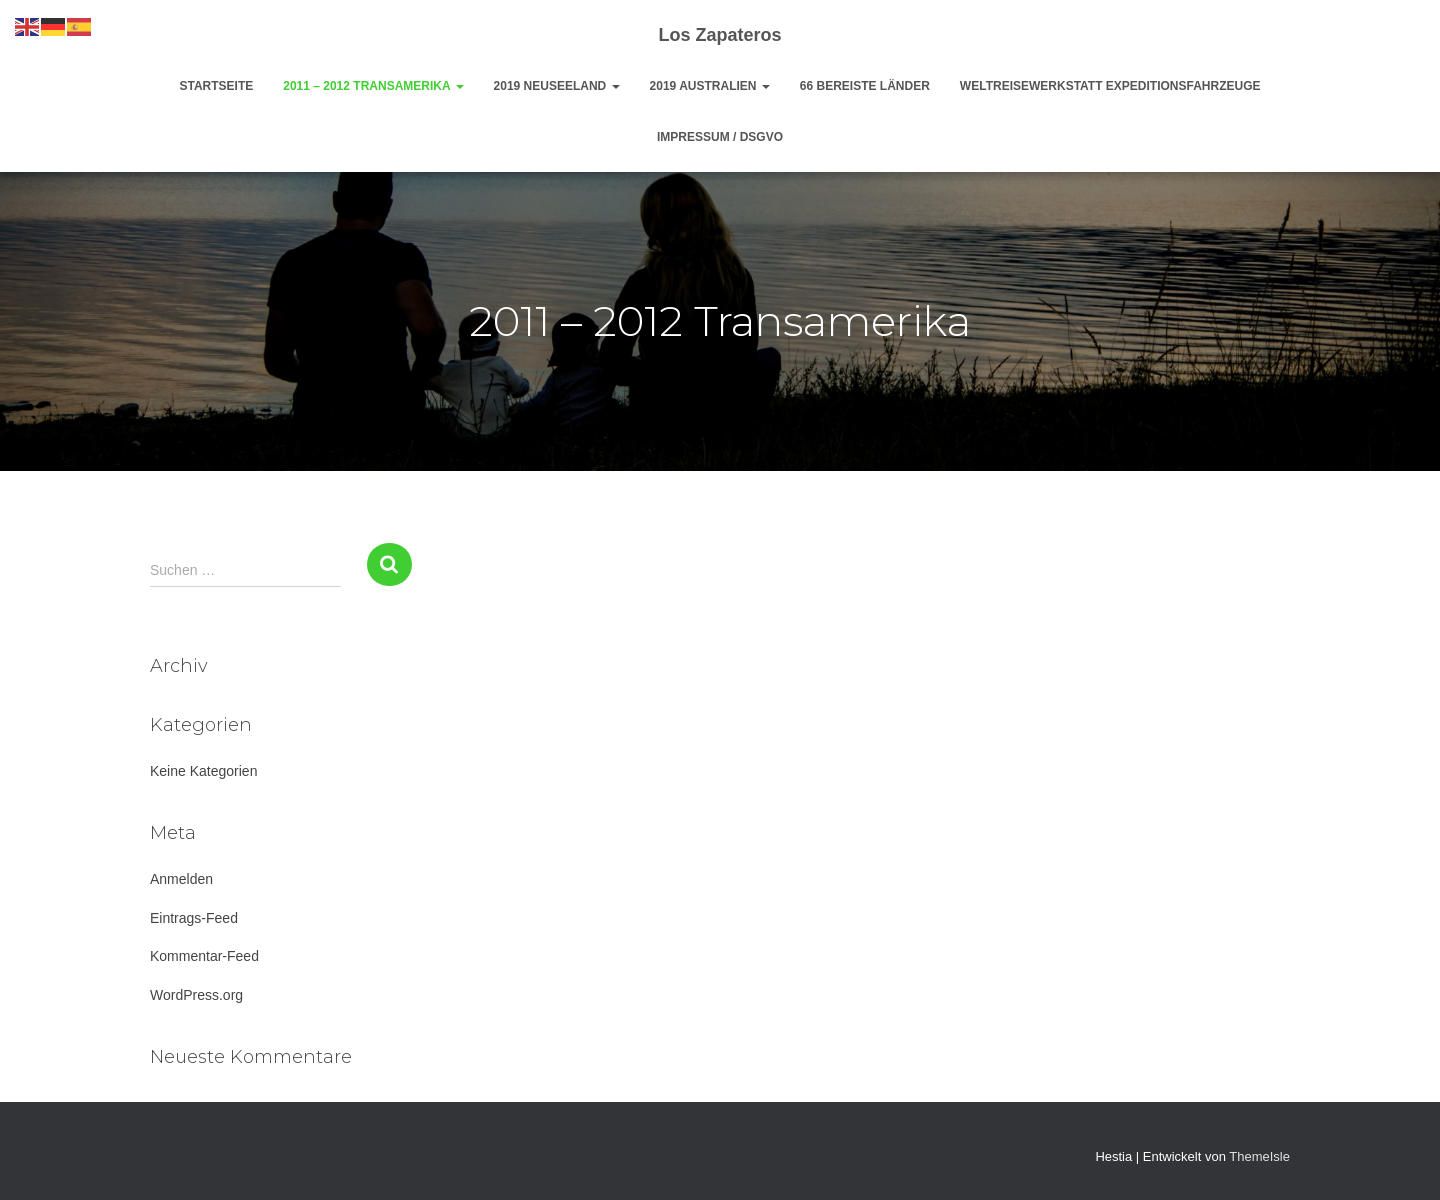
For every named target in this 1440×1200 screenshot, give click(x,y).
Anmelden (181, 879)
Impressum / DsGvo (720, 137)
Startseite (216, 86)
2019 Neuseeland (557, 86)
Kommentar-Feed (204, 956)
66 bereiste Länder (865, 86)
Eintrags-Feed (194, 918)
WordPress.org (196, 995)
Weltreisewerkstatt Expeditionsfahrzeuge (1110, 86)
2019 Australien (710, 86)
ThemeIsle (1259, 1156)
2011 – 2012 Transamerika (373, 86)
